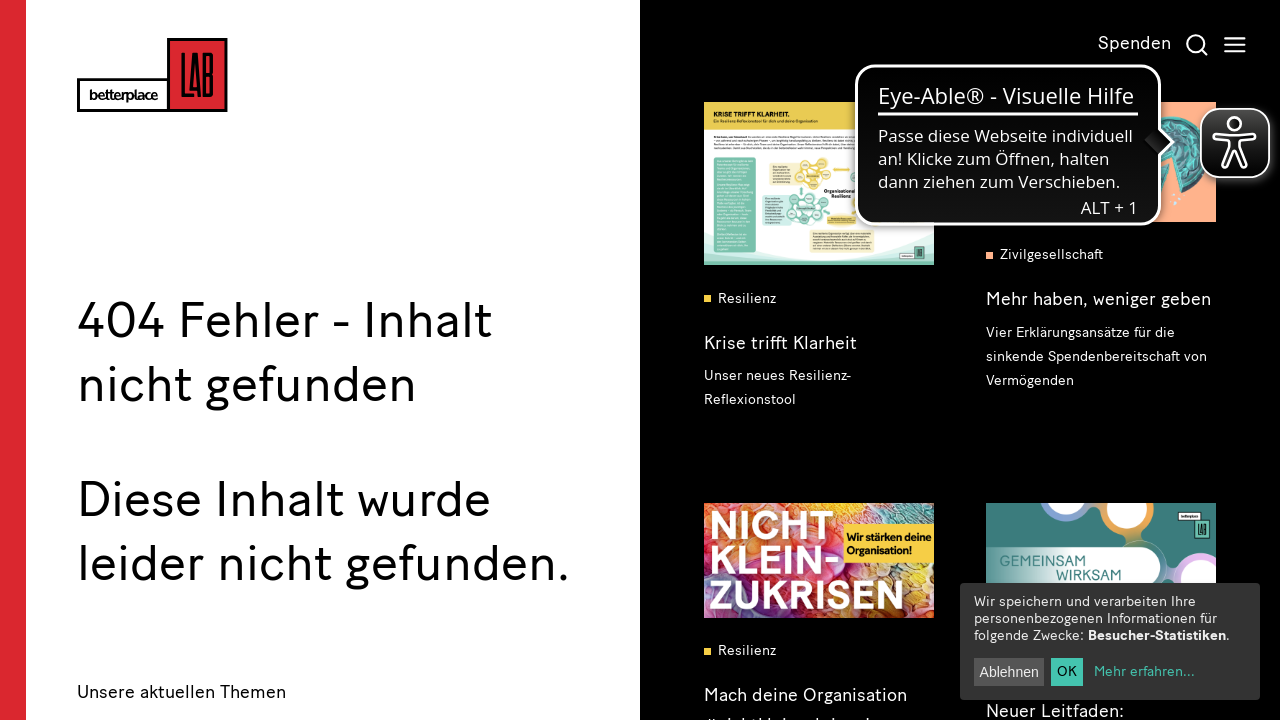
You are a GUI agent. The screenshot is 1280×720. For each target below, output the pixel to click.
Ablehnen (1009, 672)
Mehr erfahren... (1144, 671)
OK (1067, 671)
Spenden (1134, 43)
